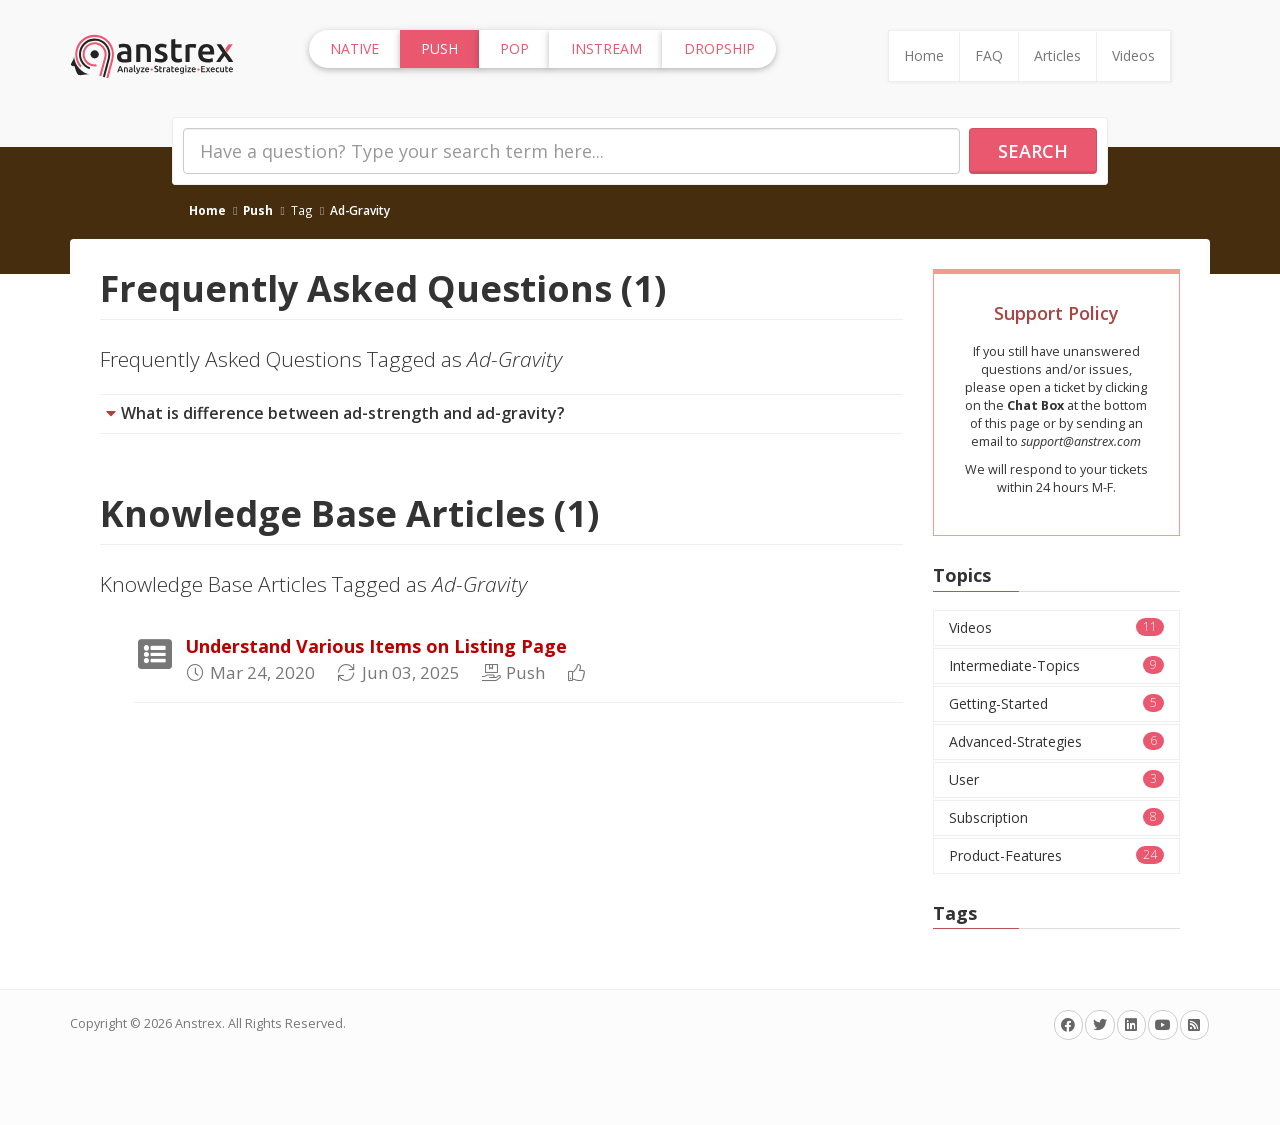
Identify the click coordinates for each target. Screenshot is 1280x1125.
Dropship (719, 48)
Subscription (1057, 817)
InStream (606, 48)
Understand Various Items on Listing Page (376, 646)
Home (924, 55)
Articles (1057, 55)
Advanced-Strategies (1057, 741)
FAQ (989, 55)
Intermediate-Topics (1057, 665)
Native (354, 48)
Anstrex (198, 1023)
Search (1033, 151)
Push (258, 210)
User (1057, 779)
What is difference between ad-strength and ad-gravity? (343, 413)
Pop (514, 48)
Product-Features (1057, 855)
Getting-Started (1057, 703)
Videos (1133, 55)
